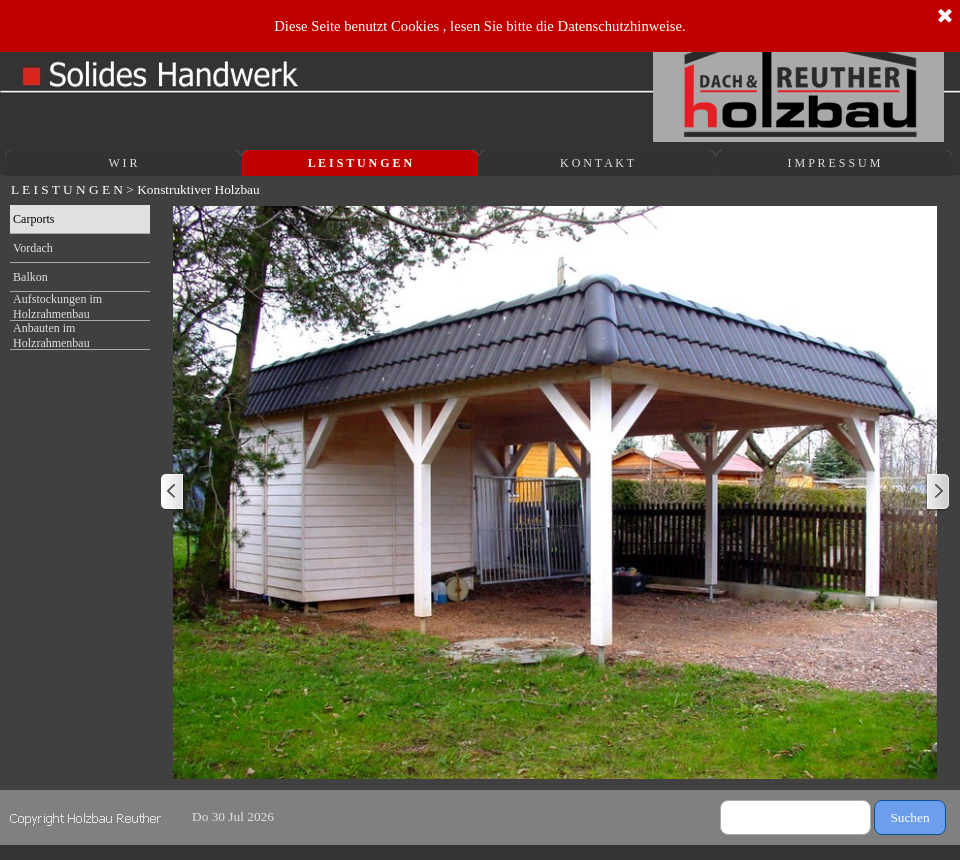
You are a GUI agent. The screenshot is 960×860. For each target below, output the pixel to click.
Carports (33, 219)
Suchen (909, 817)
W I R (122, 163)
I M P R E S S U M (834, 163)
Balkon (30, 277)
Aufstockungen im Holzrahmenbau (57, 306)
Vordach (33, 248)
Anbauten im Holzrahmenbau (51, 335)
